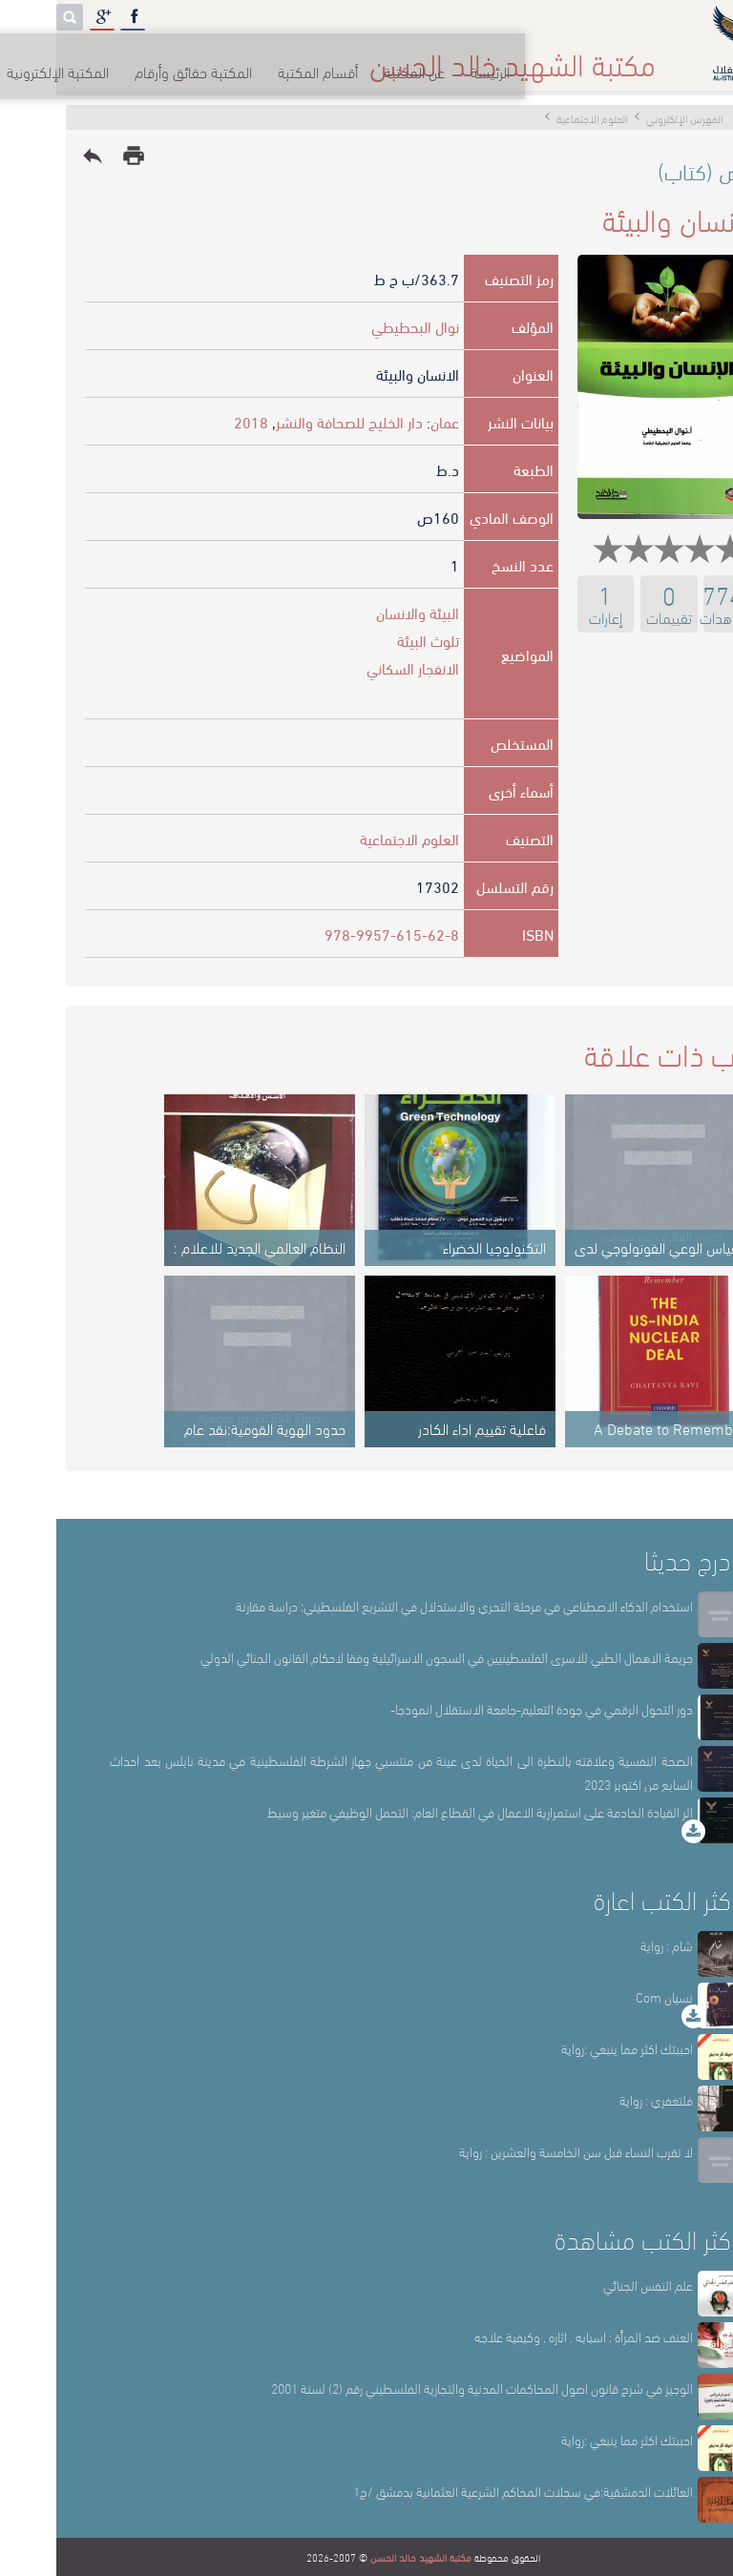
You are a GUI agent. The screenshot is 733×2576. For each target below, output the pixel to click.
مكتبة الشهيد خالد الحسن (364, 2556)
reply (36, 155)
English (39, 57)
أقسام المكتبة (414, 57)
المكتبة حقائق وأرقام (285, 57)
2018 (195, 421)
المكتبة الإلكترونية (145, 57)
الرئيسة (596, 57)
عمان (388, 421)
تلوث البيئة (372, 640)
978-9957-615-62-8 (335, 933)
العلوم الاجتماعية (353, 838)
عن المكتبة (515, 57)
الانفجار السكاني (356, 667)
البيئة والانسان (361, 612)
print (77, 155)
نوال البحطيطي (359, 326)
